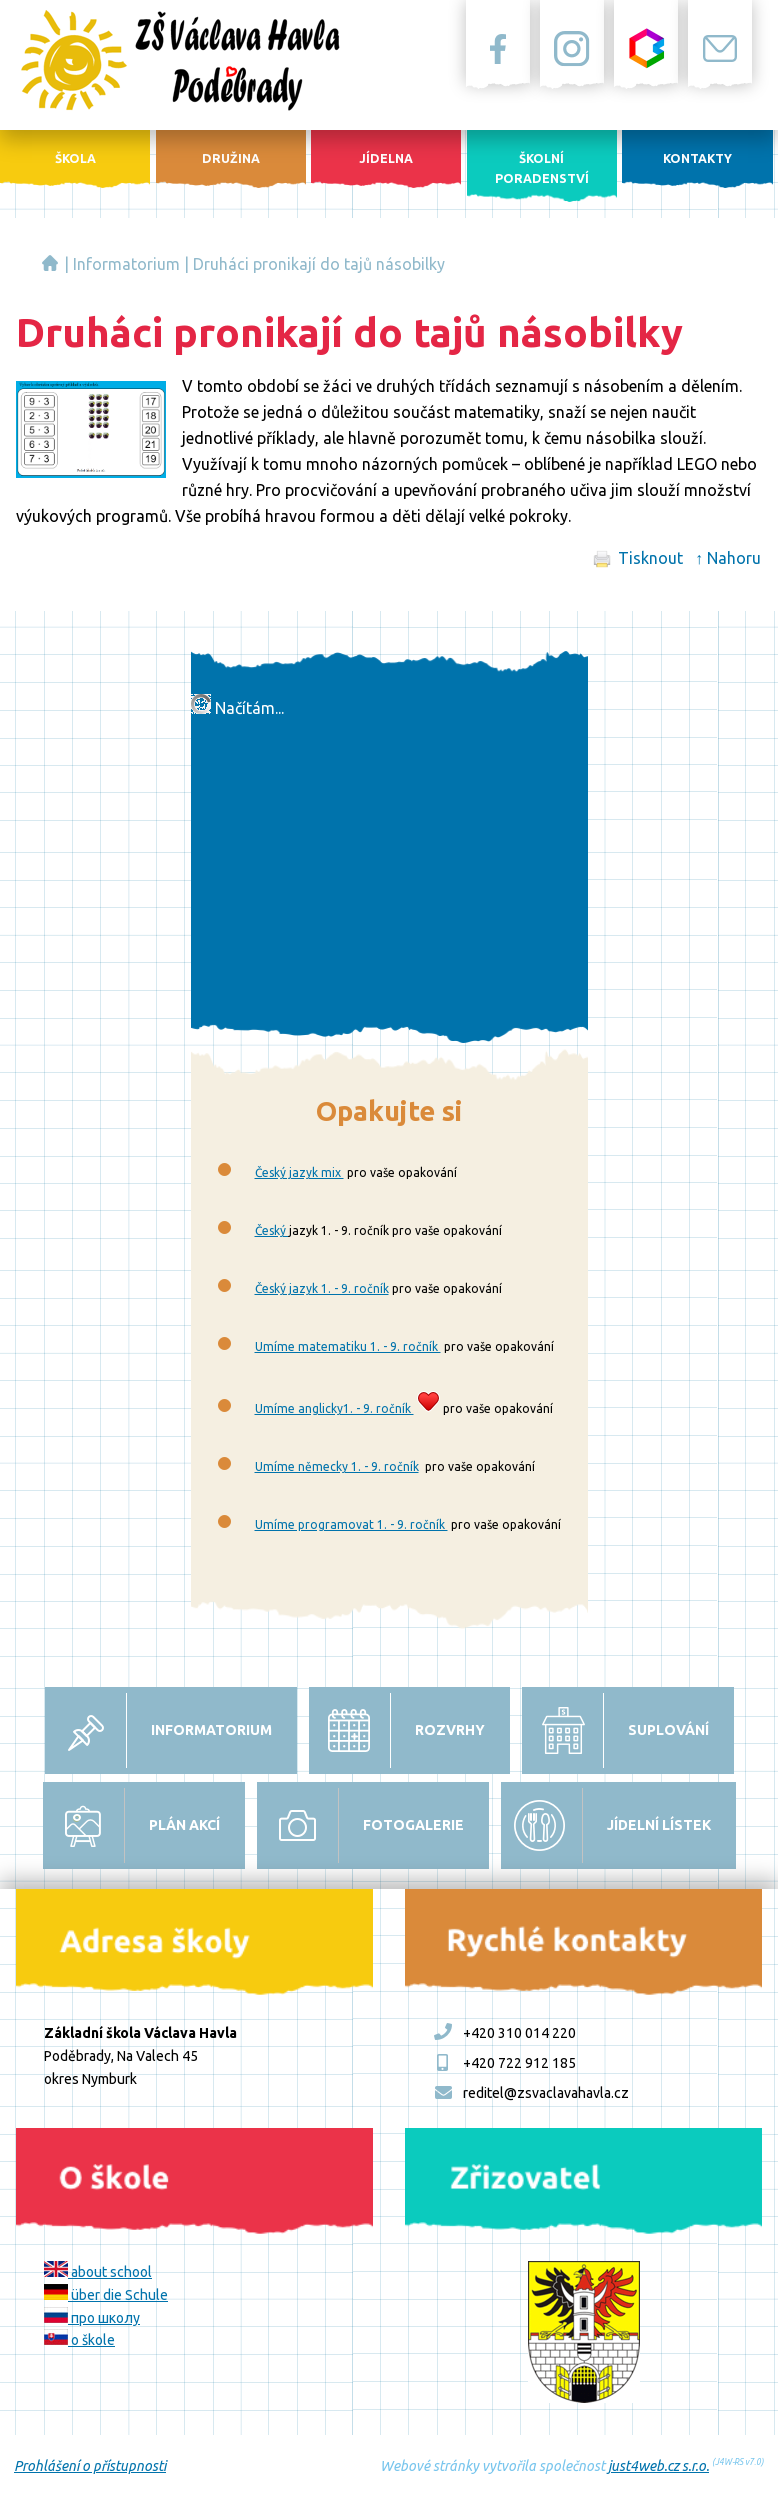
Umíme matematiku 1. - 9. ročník (348, 1346)
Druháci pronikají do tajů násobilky (319, 264)
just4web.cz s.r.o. (658, 2466)
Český (272, 1230)
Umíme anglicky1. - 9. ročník (334, 1408)
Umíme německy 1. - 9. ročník (337, 1466)
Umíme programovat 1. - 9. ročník (351, 1524)
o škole (79, 2340)
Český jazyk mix (299, 1172)
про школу (92, 2318)
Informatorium (126, 264)
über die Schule (106, 2295)
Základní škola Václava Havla (50, 263)
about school (98, 2272)
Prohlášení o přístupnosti (90, 2466)
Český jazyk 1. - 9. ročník (322, 1288)
